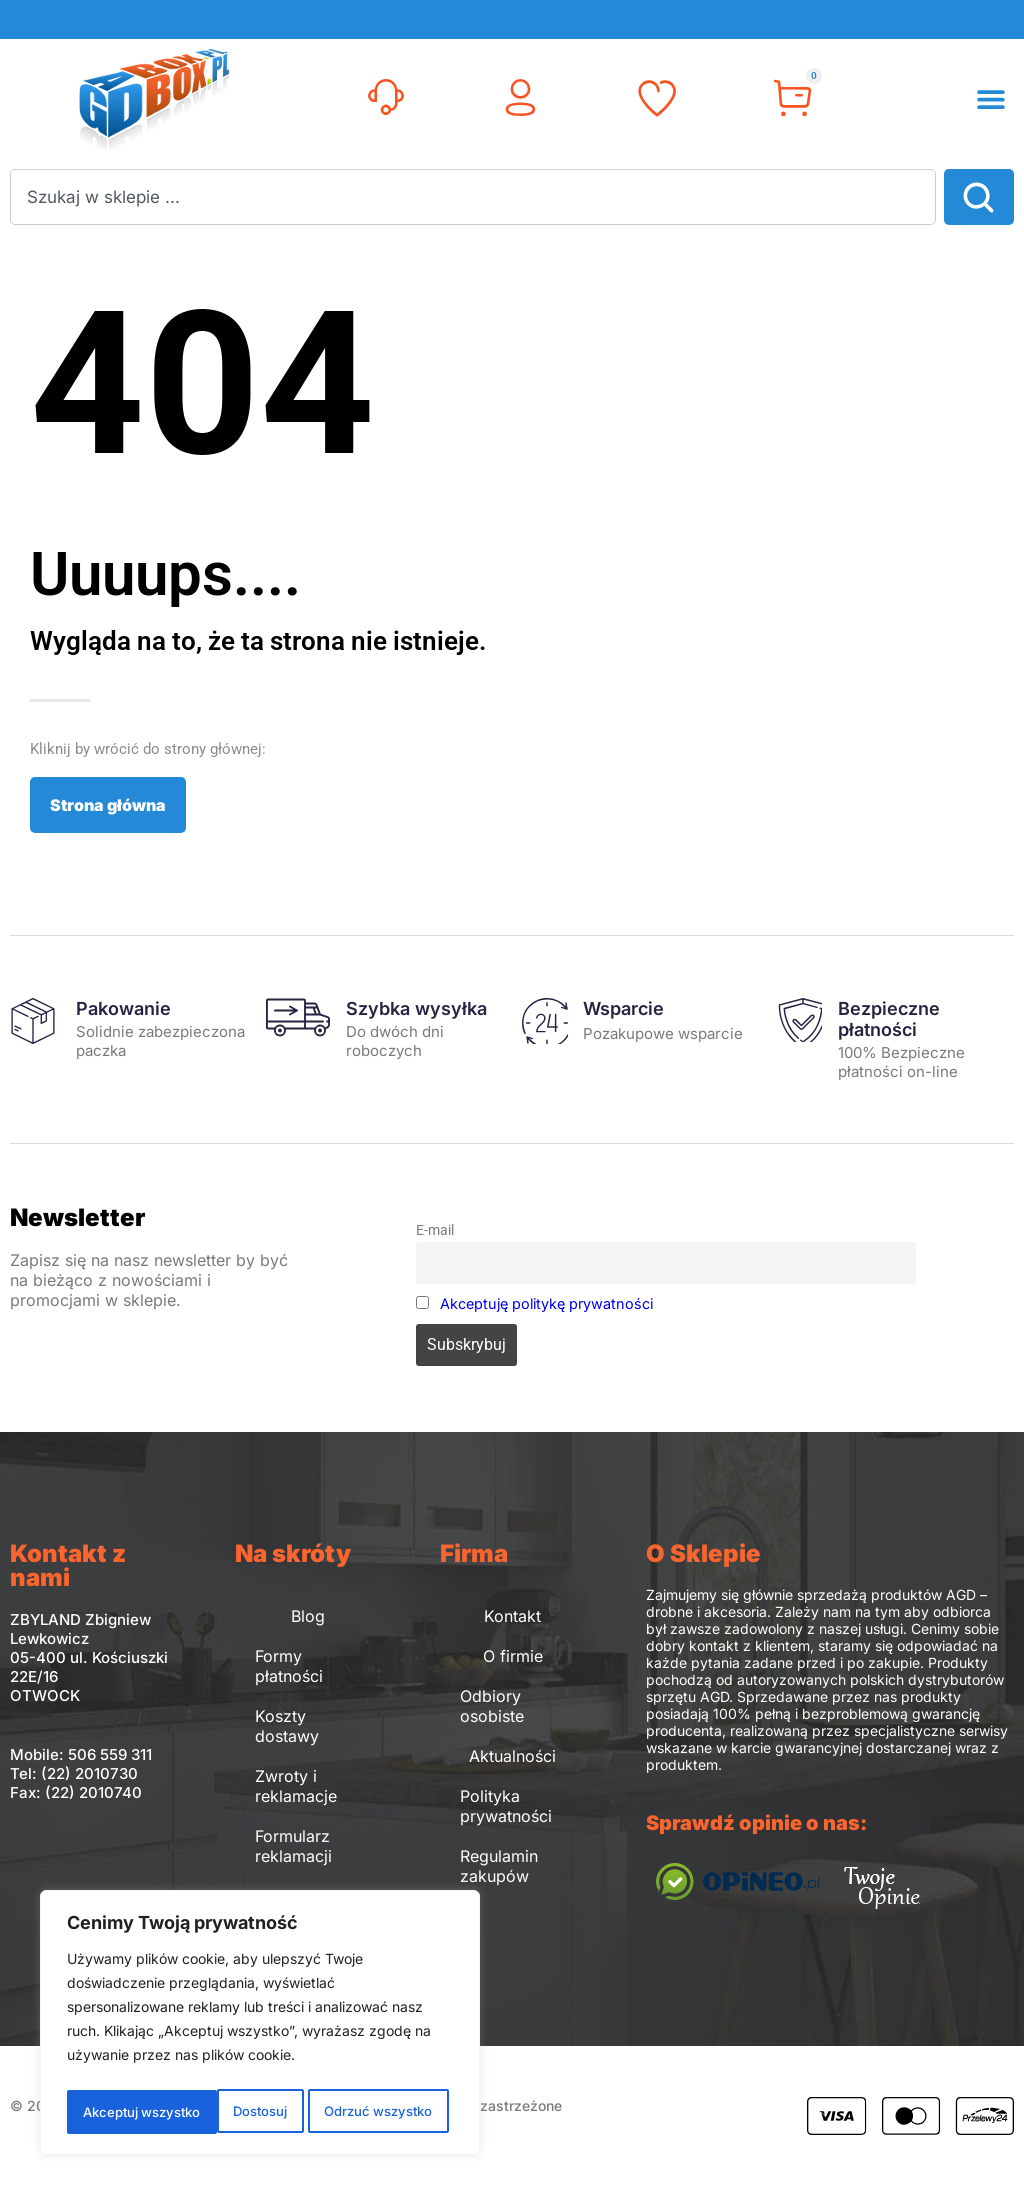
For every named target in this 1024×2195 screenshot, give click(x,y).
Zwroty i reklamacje (296, 1786)
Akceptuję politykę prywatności (546, 1303)
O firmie (513, 1656)
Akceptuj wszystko (377, 2111)
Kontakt (512, 1616)
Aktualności (512, 1756)
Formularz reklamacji (293, 1846)
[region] (260, 2026)
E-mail (435, 1230)
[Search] (979, 197)
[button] (991, 99)
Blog (308, 1616)
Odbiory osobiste (492, 1706)
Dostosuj (107, 2111)
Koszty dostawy (287, 1726)
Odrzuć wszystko (225, 2111)
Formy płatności (289, 1666)
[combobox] (473, 197)
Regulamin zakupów (499, 1866)
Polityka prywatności (506, 1806)
